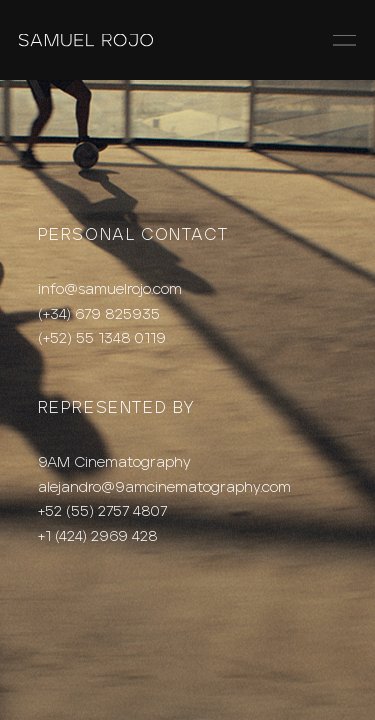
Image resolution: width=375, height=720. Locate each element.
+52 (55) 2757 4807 (102, 511)
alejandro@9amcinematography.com (164, 487)
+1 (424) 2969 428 (98, 536)
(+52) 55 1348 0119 (102, 338)
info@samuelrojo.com (110, 289)
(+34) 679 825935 (99, 314)
